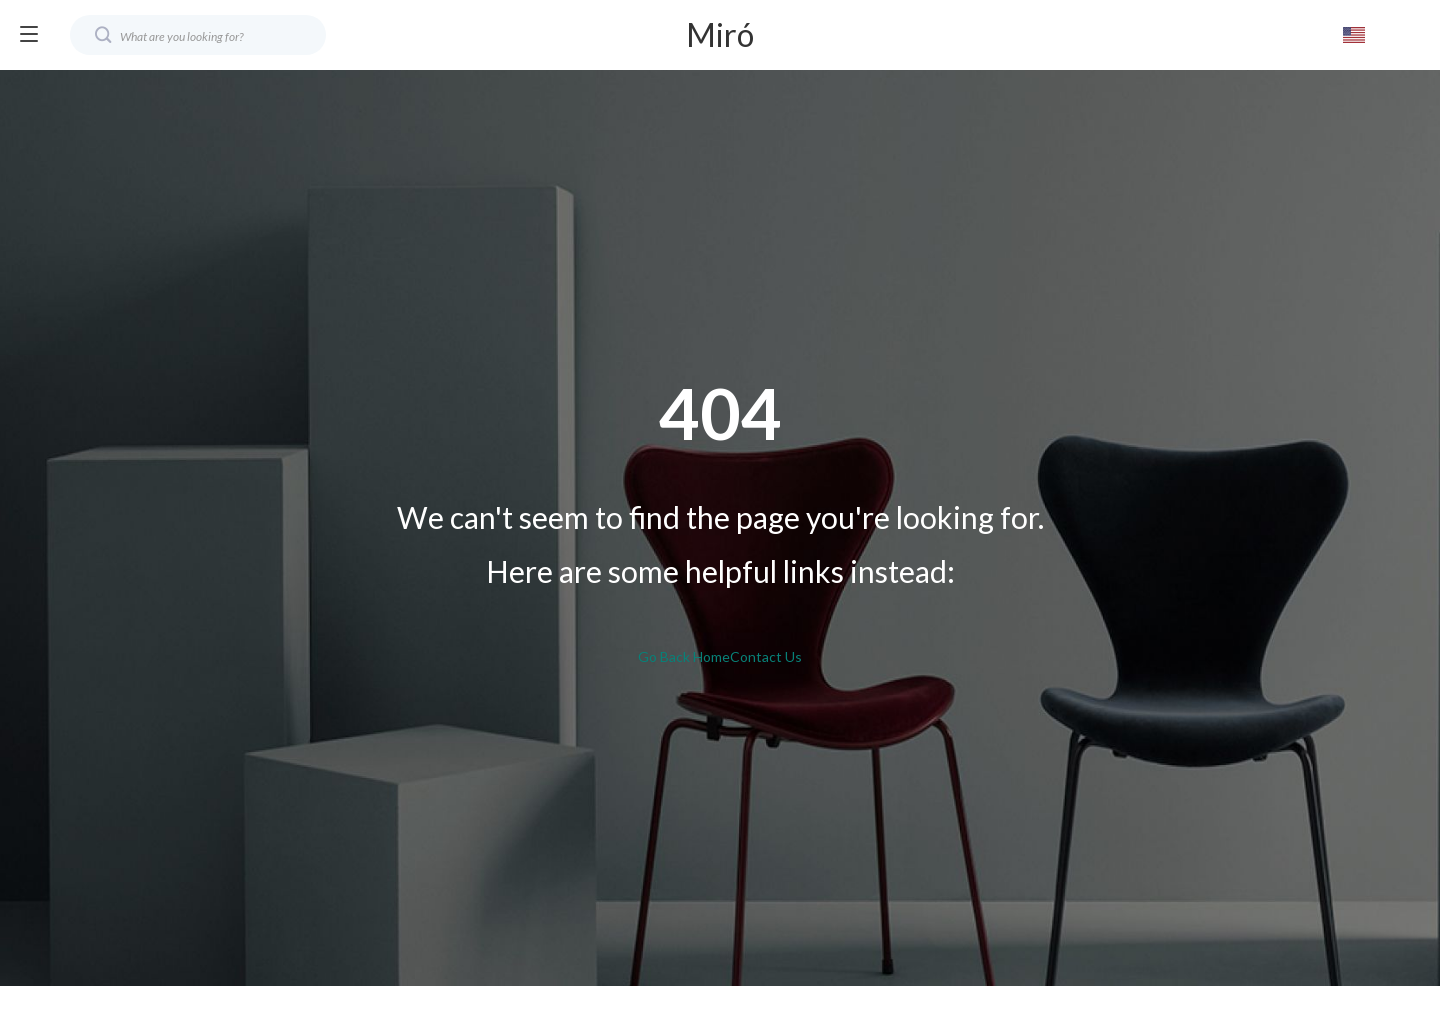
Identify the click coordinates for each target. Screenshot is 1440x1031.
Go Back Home (684, 656)
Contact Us (766, 656)
